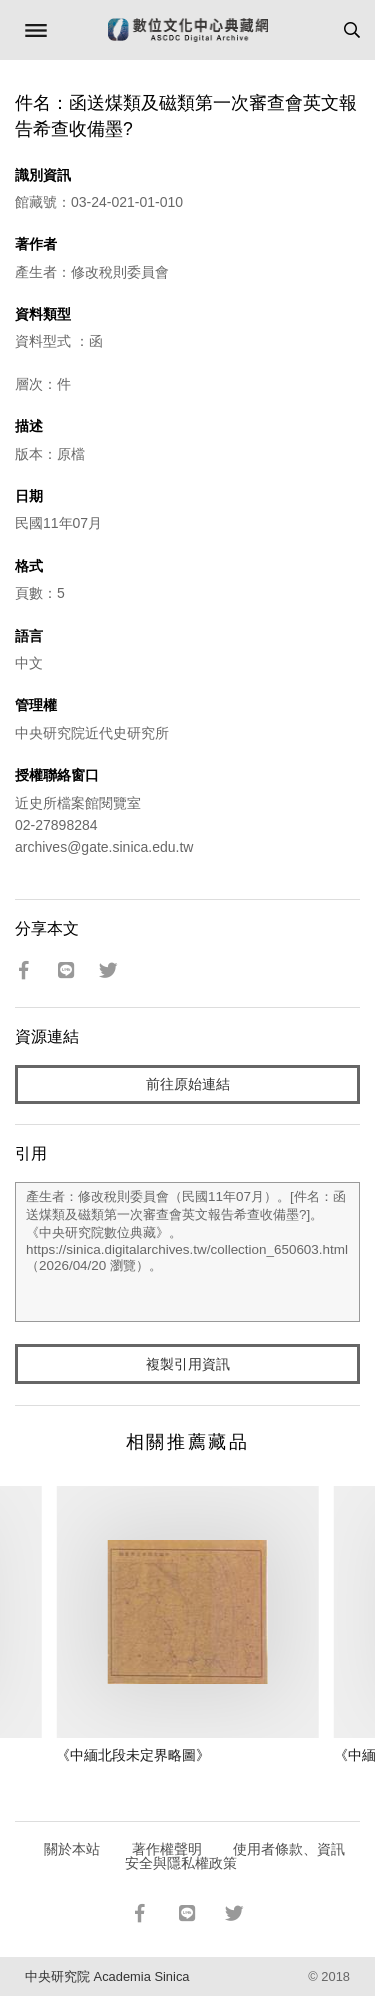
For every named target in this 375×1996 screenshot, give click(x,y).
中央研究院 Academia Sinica (107, 1976)
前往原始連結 (188, 1084)
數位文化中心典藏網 (188, 30)
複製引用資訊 (188, 1364)
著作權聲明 (167, 1849)
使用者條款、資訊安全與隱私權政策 (235, 1856)
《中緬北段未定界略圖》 (133, 1755)
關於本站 (72, 1849)
